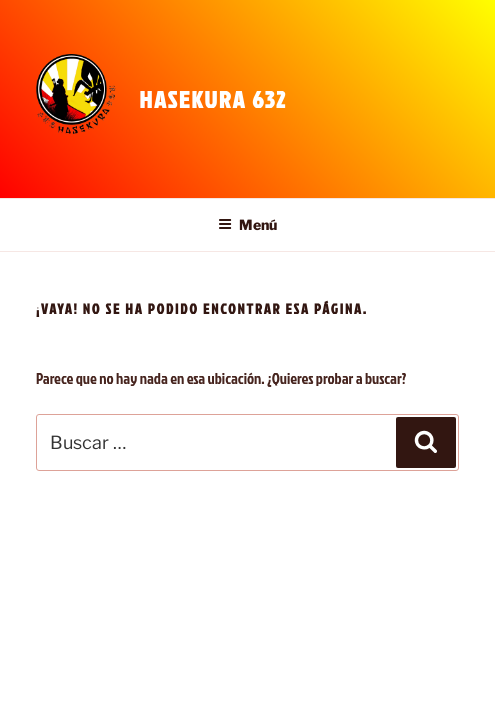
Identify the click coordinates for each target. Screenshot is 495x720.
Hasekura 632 (212, 99)
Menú (247, 224)
